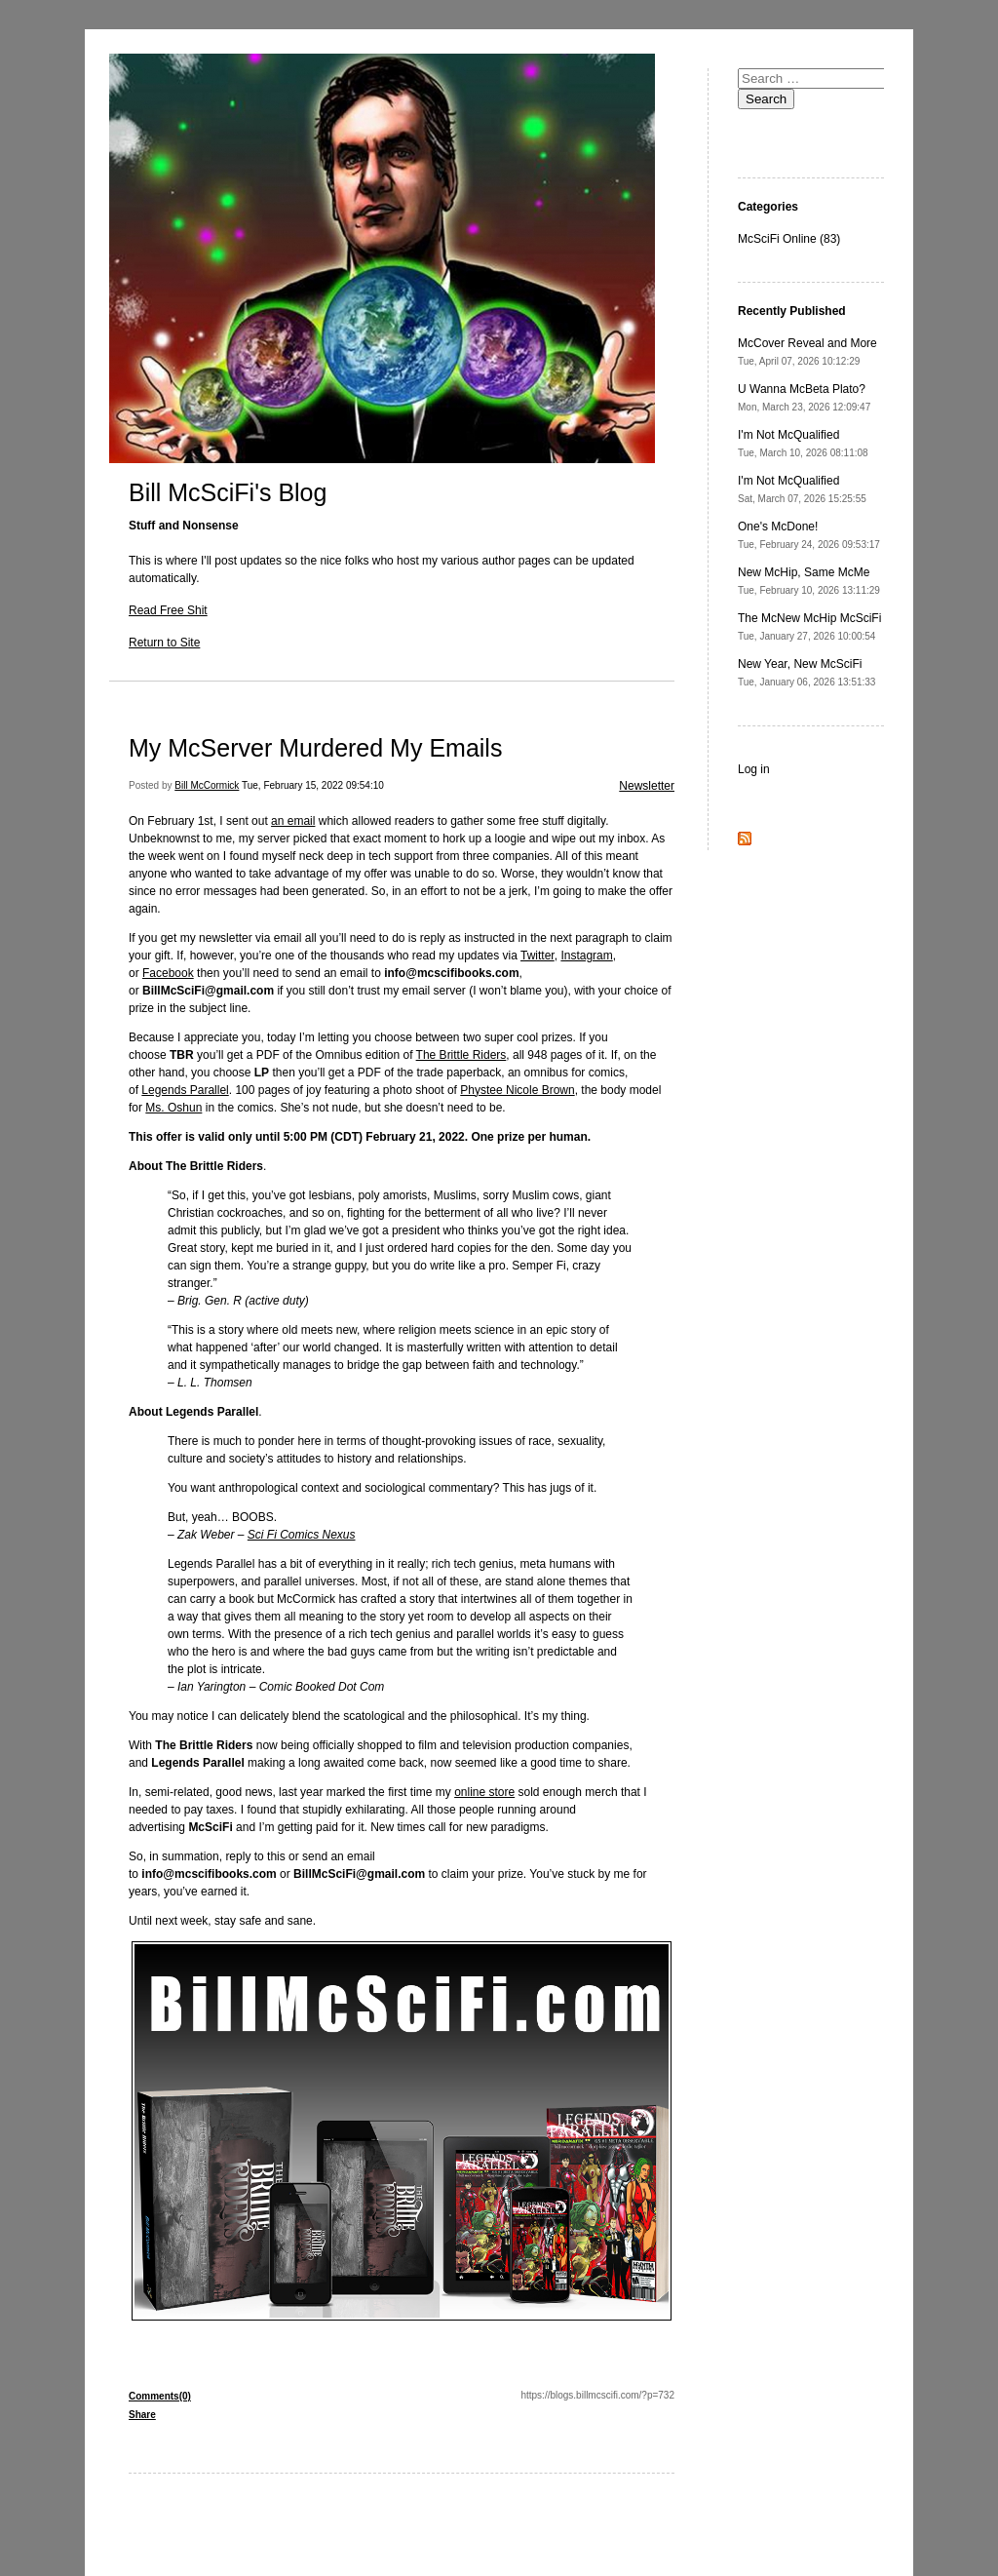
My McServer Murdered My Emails (315, 747)
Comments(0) (160, 2396)
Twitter (537, 955)
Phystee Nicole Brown (517, 1090)
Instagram (586, 955)
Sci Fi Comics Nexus (302, 1535)
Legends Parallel (184, 1090)
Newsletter (646, 786)
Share (142, 2414)
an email (293, 821)
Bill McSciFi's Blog (227, 492)
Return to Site (164, 642)
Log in (754, 769)
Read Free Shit (168, 610)
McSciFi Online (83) (789, 239)
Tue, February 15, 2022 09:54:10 (313, 785)
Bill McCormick (206, 785)
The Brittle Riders (461, 1055)
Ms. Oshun (173, 1107)
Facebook (168, 973)
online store (484, 1792)
